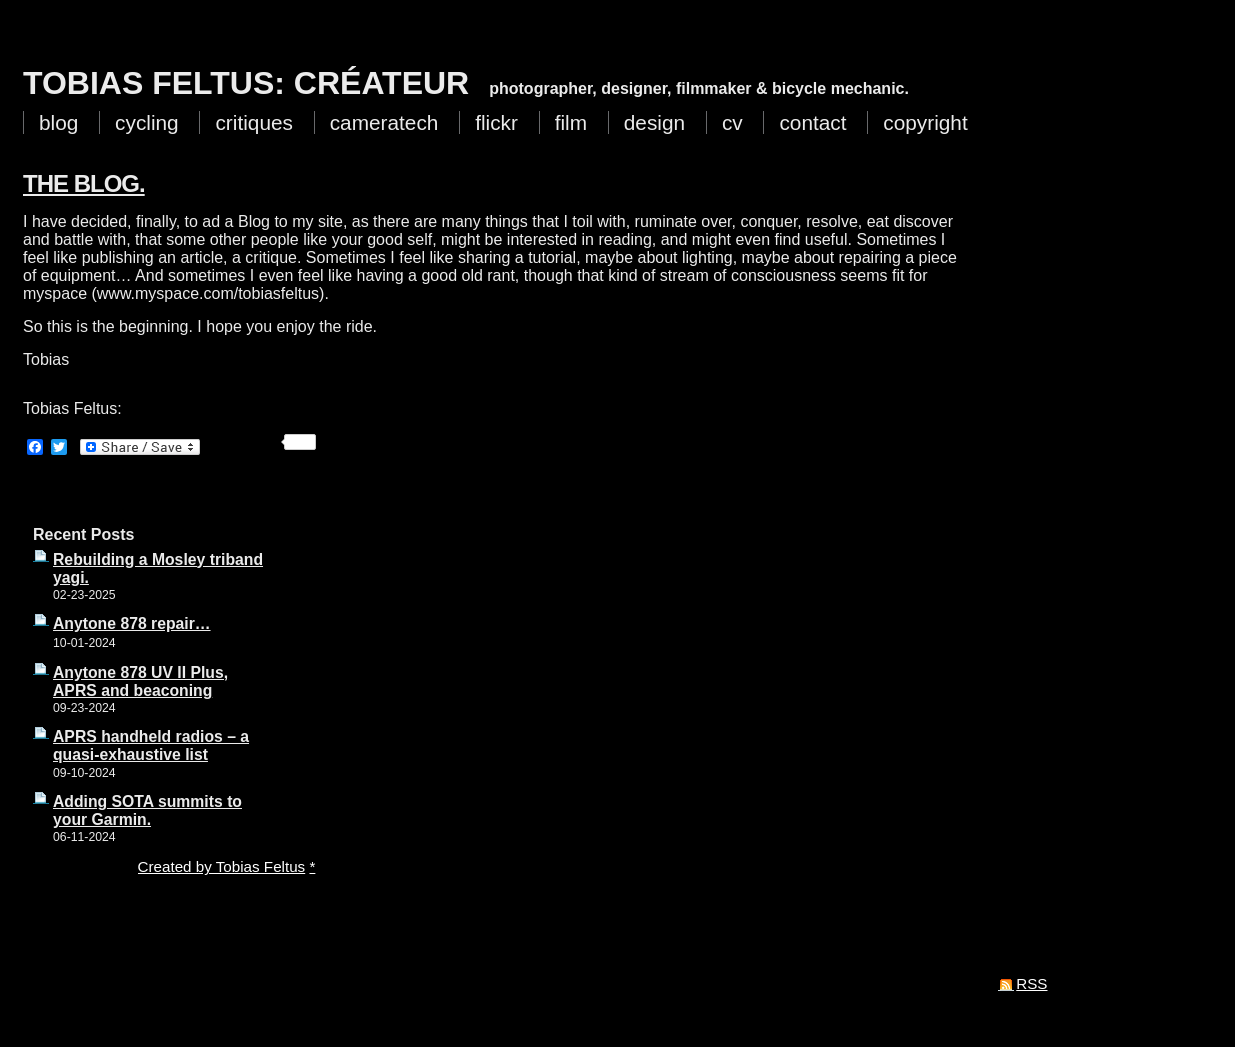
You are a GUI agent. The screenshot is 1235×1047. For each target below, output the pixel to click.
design (654, 122)
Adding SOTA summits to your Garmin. (147, 810)
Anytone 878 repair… (132, 623)
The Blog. (84, 183)
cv (732, 122)
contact (812, 122)
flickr (496, 122)
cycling (147, 122)
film (571, 122)
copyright (925, 122)
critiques (253, 122)
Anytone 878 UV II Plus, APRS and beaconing (140, 681)
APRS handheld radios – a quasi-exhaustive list (151, 745)
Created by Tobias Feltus (222, 866)
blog (58, 122)
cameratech (384, 122)
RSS (1031, 983)
